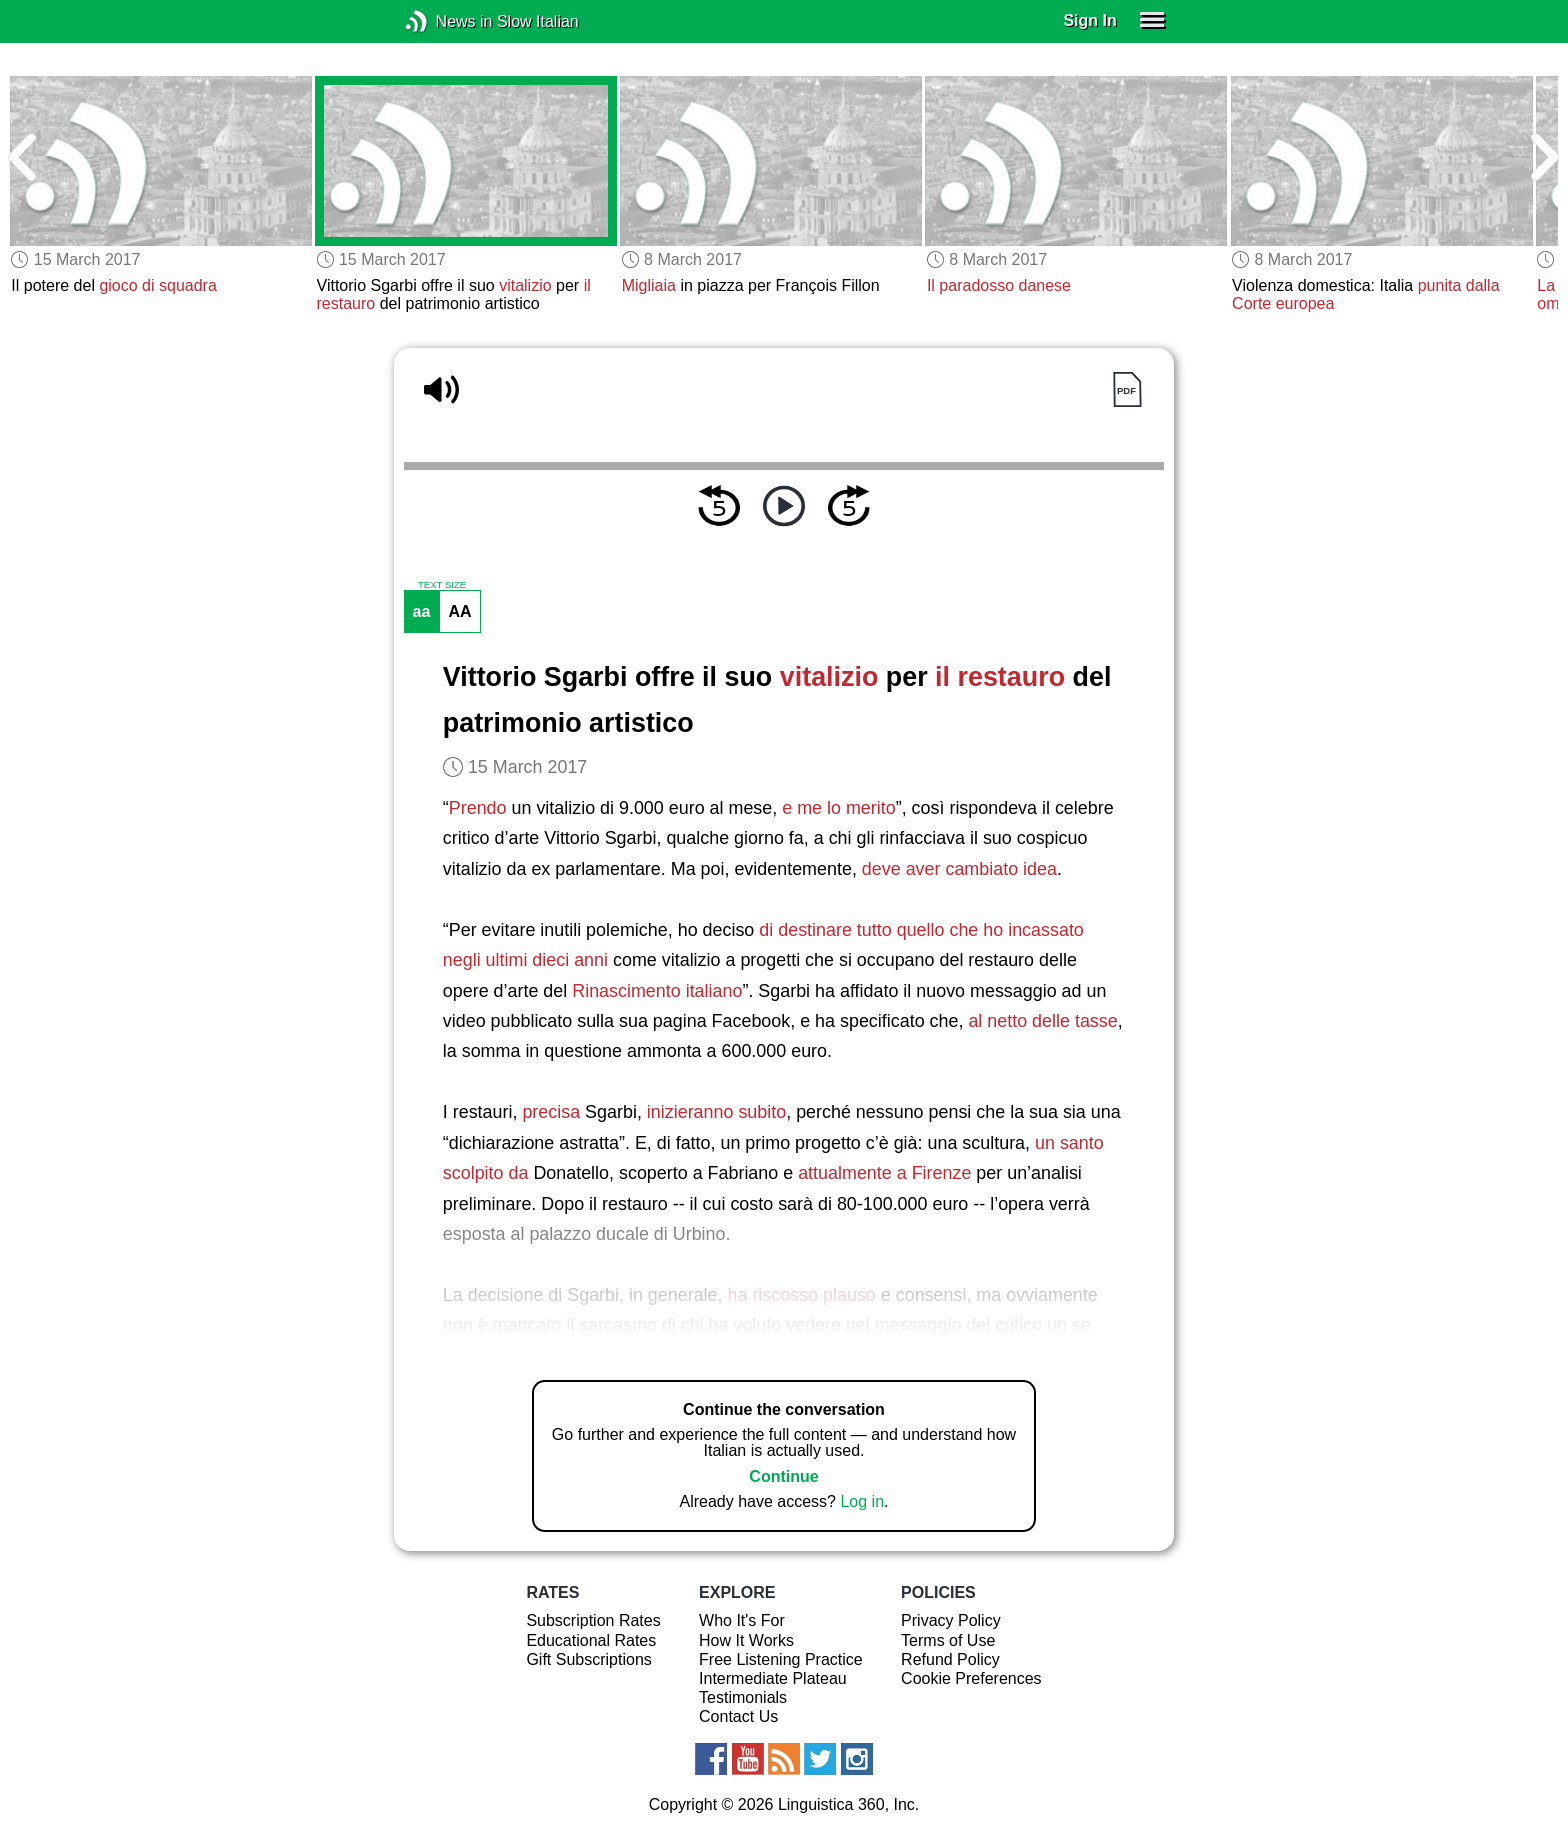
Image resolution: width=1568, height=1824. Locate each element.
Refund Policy (950, 1659)
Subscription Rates (593, 1620)
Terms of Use (948, 1640)
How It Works (746, 1640)
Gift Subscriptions (588, 1659)
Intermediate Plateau (773, 1678)
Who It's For (742, 1620)
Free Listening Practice (781, 1659)
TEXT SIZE (442, 585)
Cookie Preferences (971, 1678)
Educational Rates (591, 1640)
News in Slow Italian (446, 21)
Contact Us (738, 1716)
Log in (862, 1501)
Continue (783, 1476)
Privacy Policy (951, 1620)
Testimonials (743, 1697)
